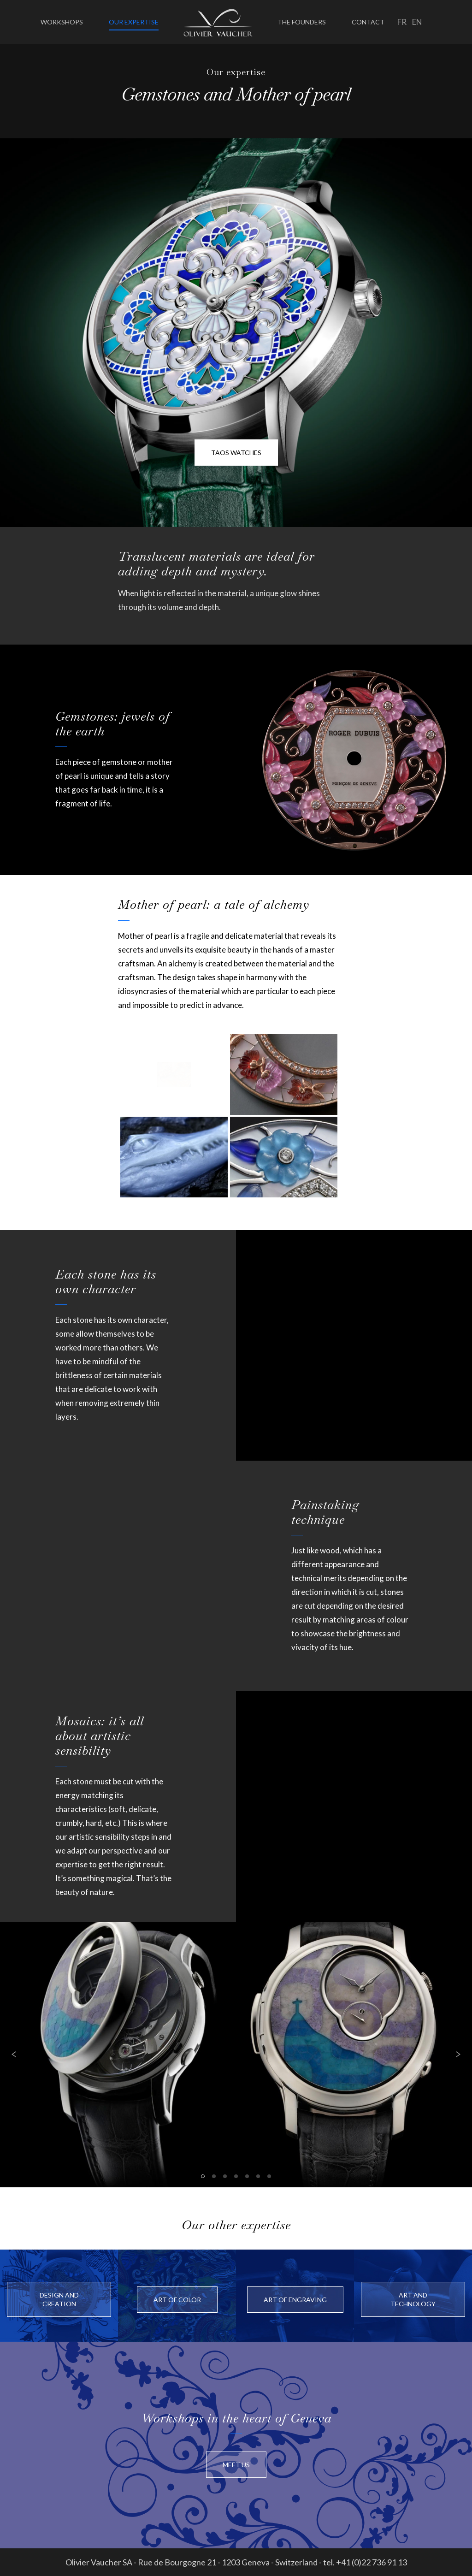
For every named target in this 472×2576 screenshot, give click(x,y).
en (417, 22)
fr (402, 22)
